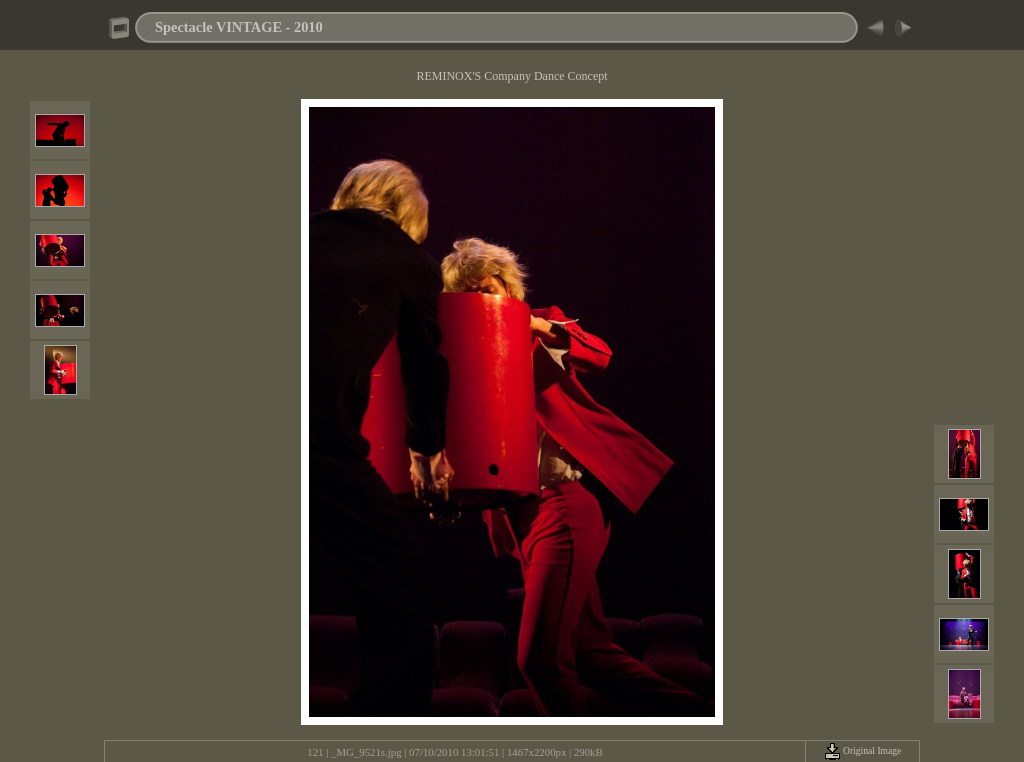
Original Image (863, 750)
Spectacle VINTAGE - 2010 (239, 27)
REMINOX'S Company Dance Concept (511, 76)
